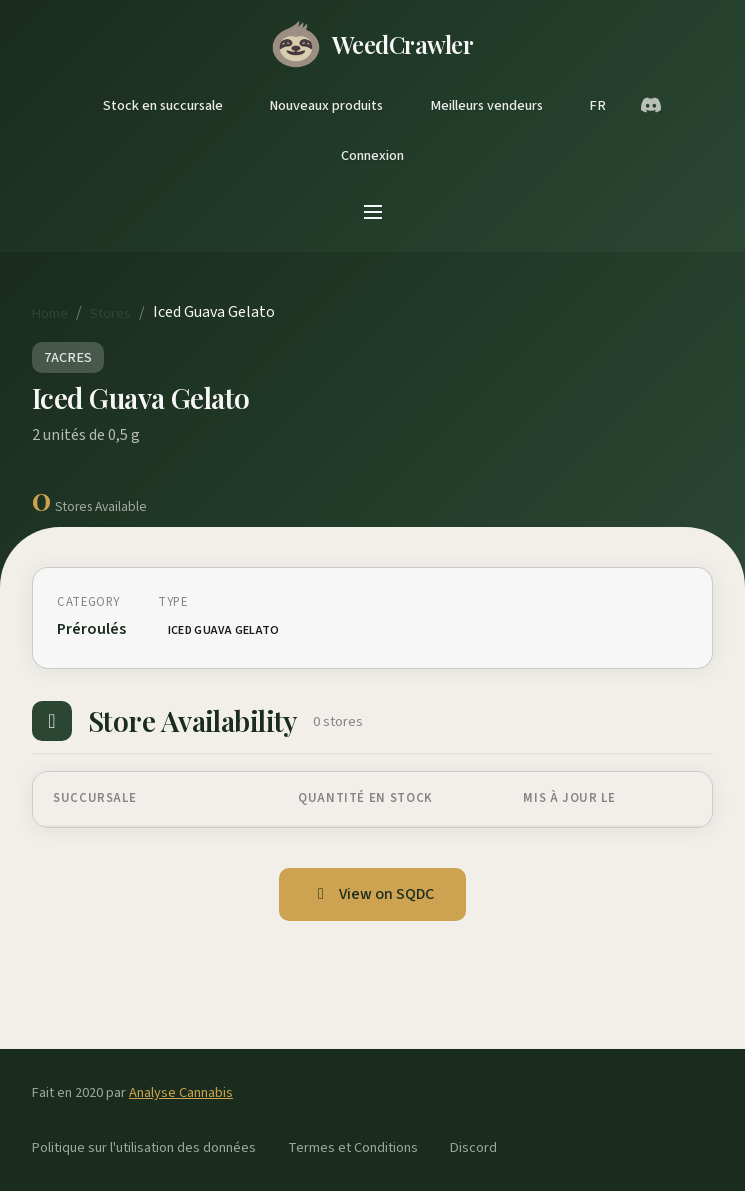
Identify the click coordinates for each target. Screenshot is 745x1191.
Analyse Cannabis (181, 1092)
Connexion (372, 155)
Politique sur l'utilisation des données (144, 1147)
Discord (473, 1147)
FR (597, 105)
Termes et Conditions (353, 1147)
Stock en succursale (163, 105)
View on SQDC (372, 894)
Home (50, 313)
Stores (110, 313)
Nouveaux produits (326, 105)
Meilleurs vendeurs (486, 105)
